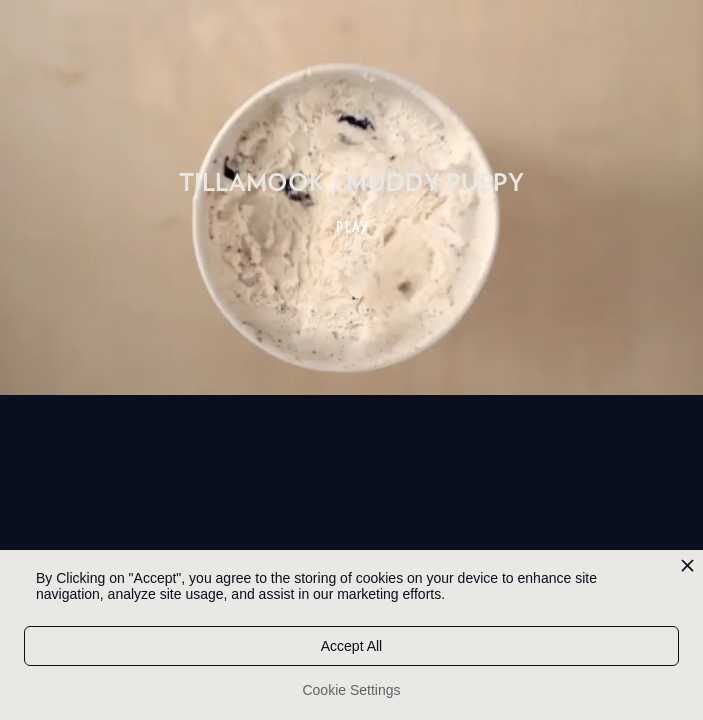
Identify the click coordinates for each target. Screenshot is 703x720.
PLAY (352, 227)
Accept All (351, 646)
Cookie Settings (351, 690)
